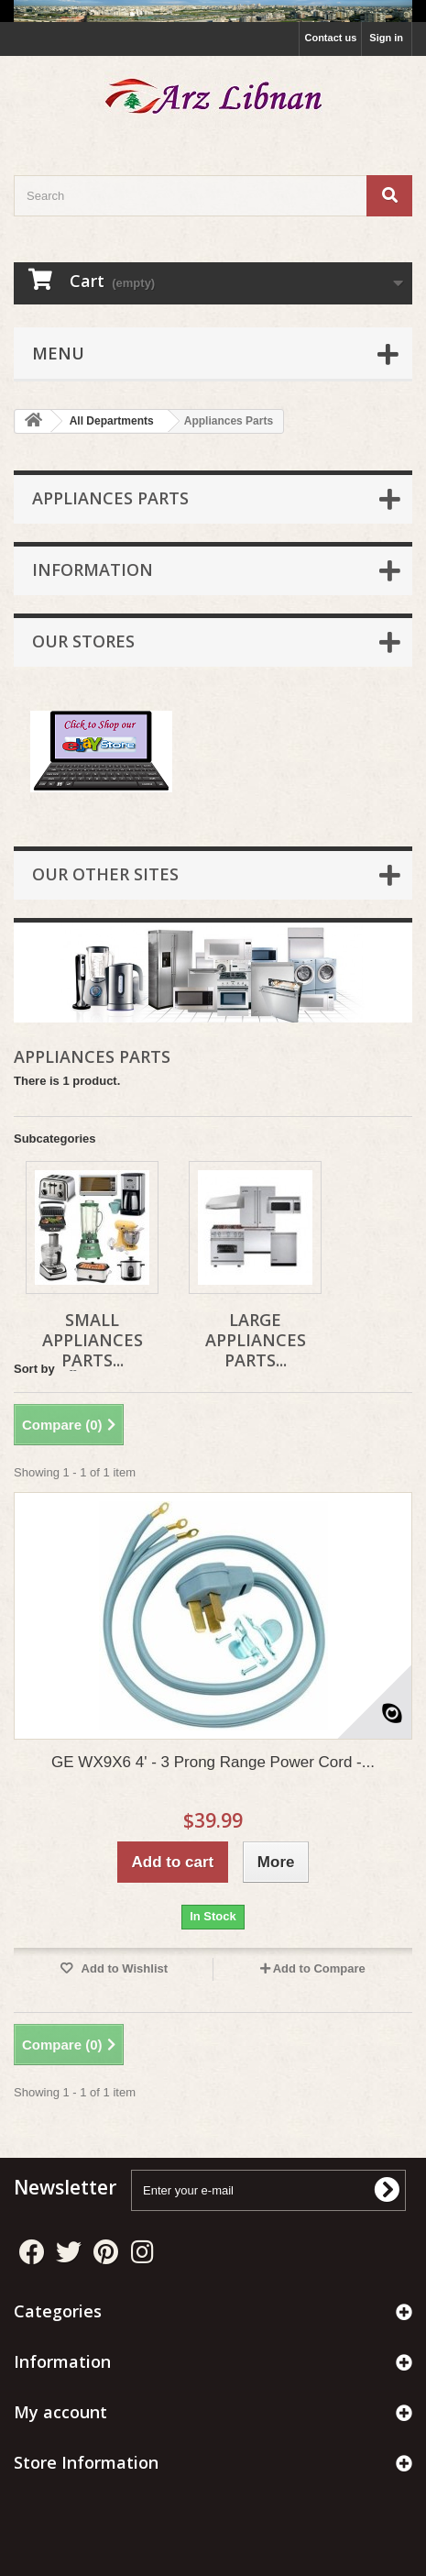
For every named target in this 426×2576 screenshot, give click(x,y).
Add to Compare (319, 1968)
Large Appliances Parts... (255, 1340)
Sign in (386, 37)
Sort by (34, 1369)
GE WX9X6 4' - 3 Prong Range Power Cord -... (213, 1762)
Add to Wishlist (123, 1968)
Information (92, 569)
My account (60, 2412)
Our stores (83, 641)
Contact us (330, 37)
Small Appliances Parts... (92, 1340)
